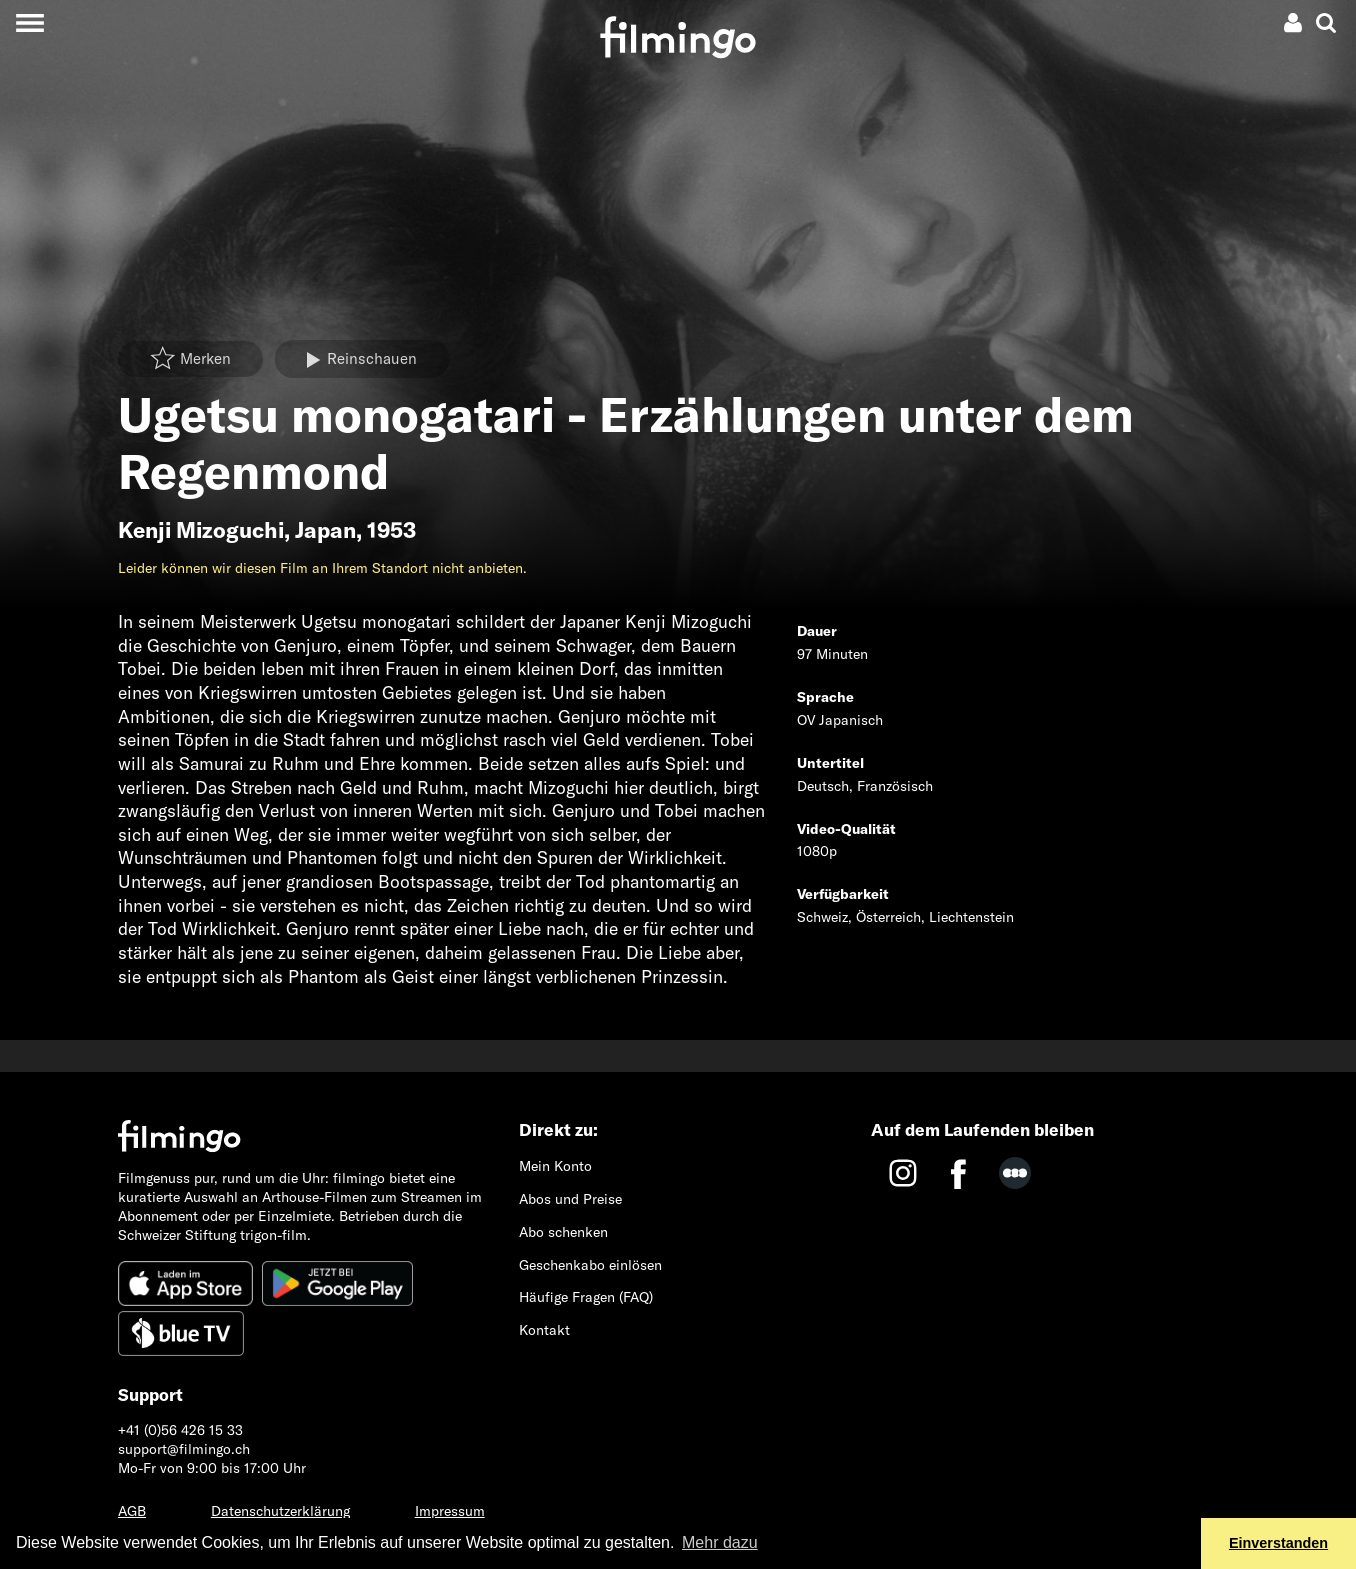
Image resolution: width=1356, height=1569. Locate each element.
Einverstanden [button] (1278, 1543)
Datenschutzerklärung (280, 1511)
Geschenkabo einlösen (590, 1265)
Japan (325, 530)
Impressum (450, 1511)
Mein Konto (555, 1166)
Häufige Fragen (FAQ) (586, 1297)
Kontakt (544, 1330)
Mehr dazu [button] (720, 1542)
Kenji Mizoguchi (201, 530)
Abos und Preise (570, 1199)
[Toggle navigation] (29, 22)
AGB (132, 1511)
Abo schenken (563, 1232)
